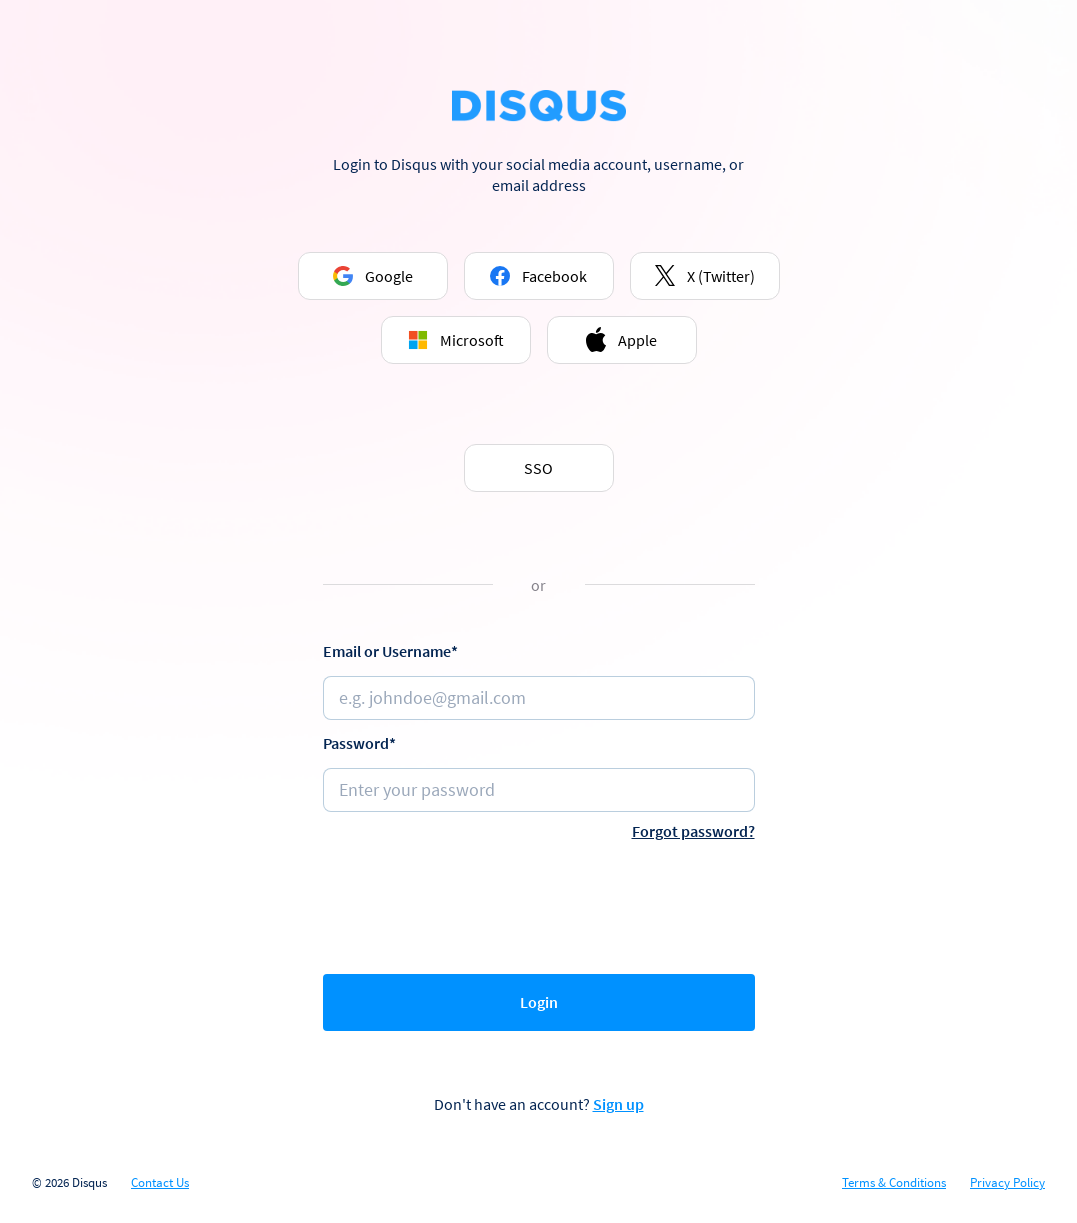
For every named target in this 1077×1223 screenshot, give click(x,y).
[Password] (539, 790)
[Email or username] (539, 698)
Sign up (618, 1104)
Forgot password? (693, 831)
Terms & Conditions (894, 1183)
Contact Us (160, 1183)
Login (539, 1002)
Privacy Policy (1007, 1183)
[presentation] (539, 903)
